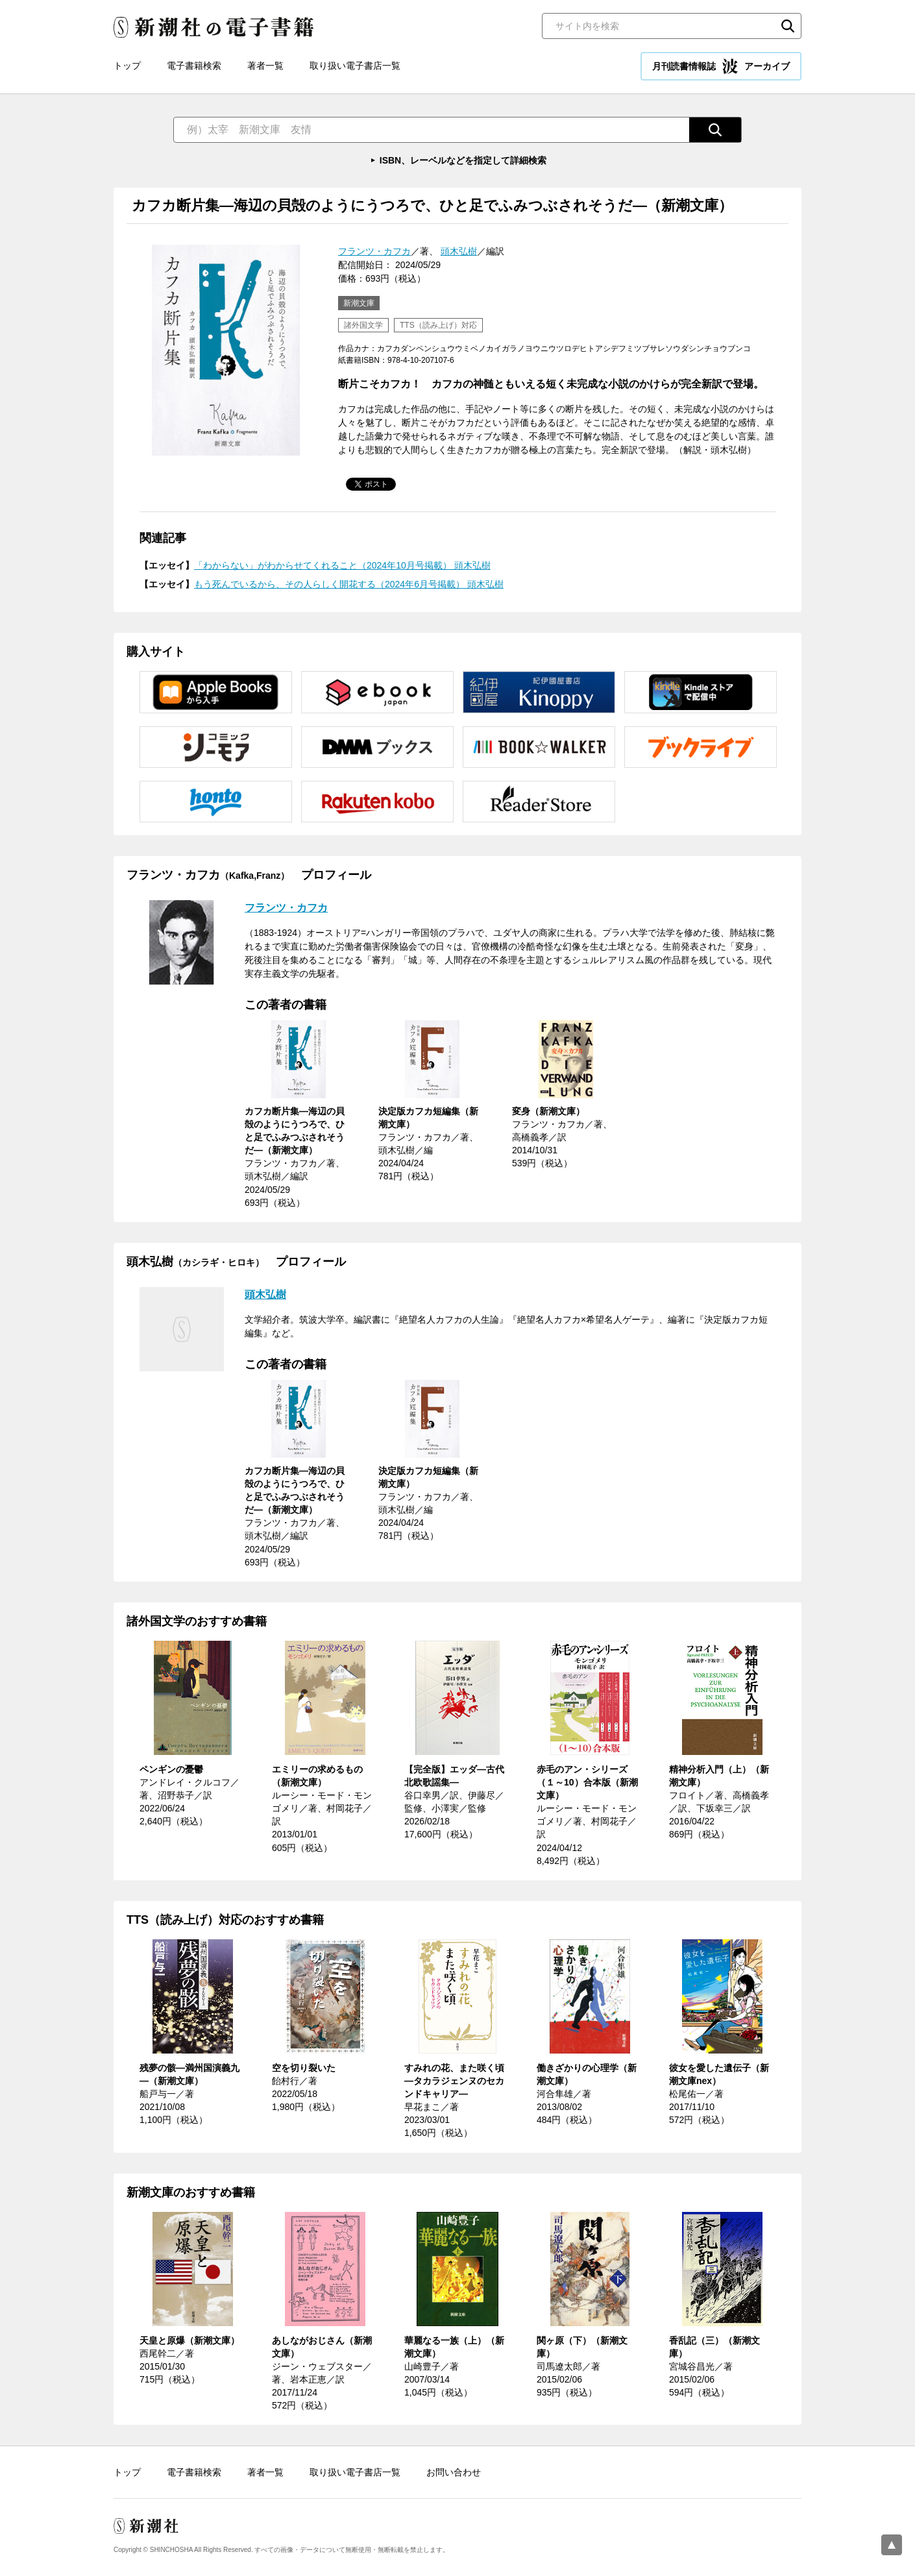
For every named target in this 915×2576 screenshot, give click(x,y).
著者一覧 (265, 65)
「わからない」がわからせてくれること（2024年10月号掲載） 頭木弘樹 (342, 565)
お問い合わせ (453, 2472)
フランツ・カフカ (374, 251)
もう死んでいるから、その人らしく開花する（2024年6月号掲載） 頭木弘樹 (349, 584)
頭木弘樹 (459, 251)
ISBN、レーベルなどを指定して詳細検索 (463, 160)
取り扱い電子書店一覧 (355, 65)
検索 (788, 26)
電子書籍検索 (194, 65)
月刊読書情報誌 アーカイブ (721, 66)
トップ (127, 65)
